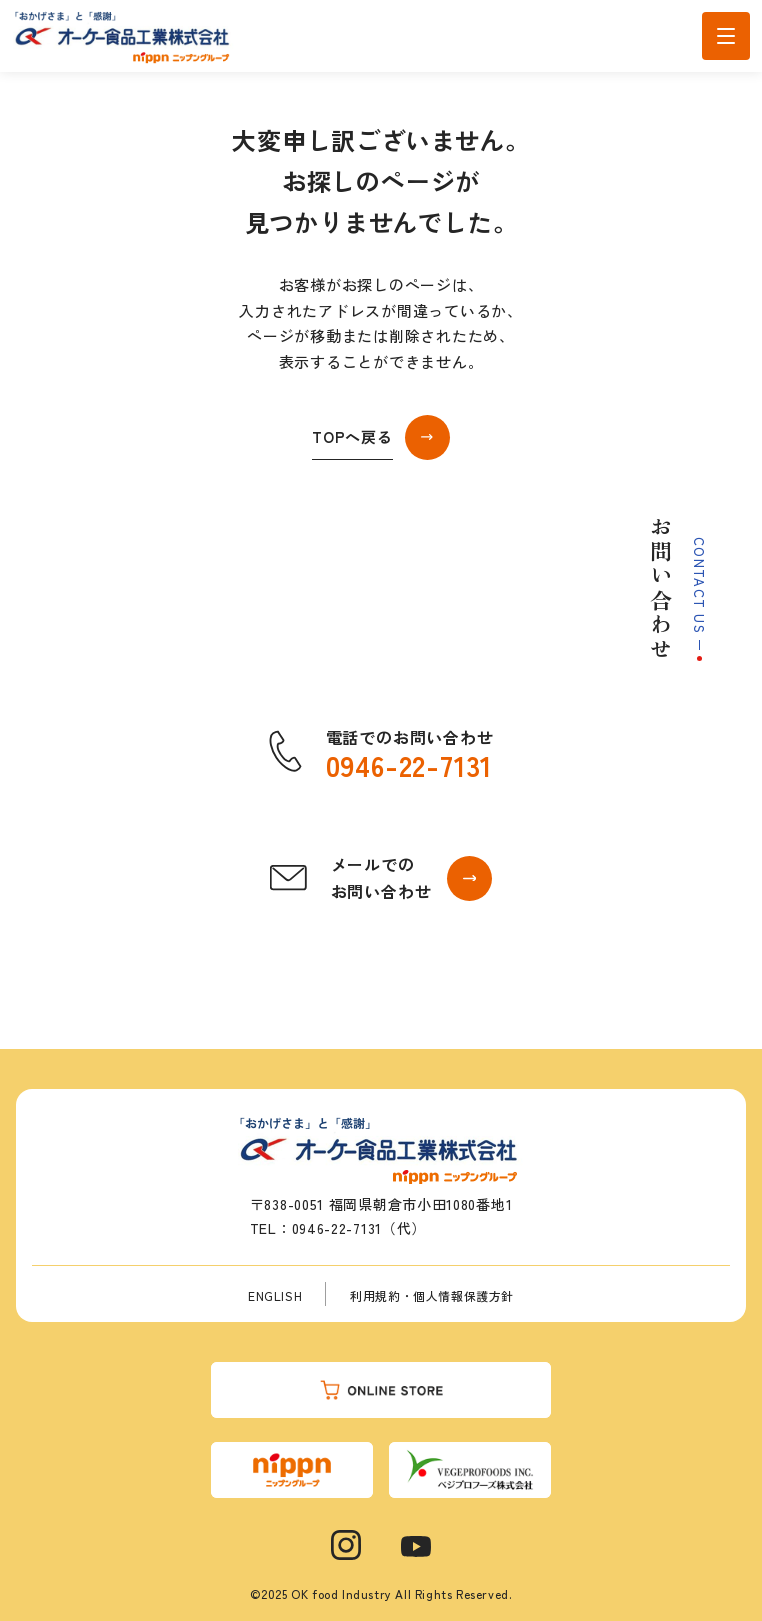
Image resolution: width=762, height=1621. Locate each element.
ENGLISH (275, 1295)
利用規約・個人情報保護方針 (432, 1295)
